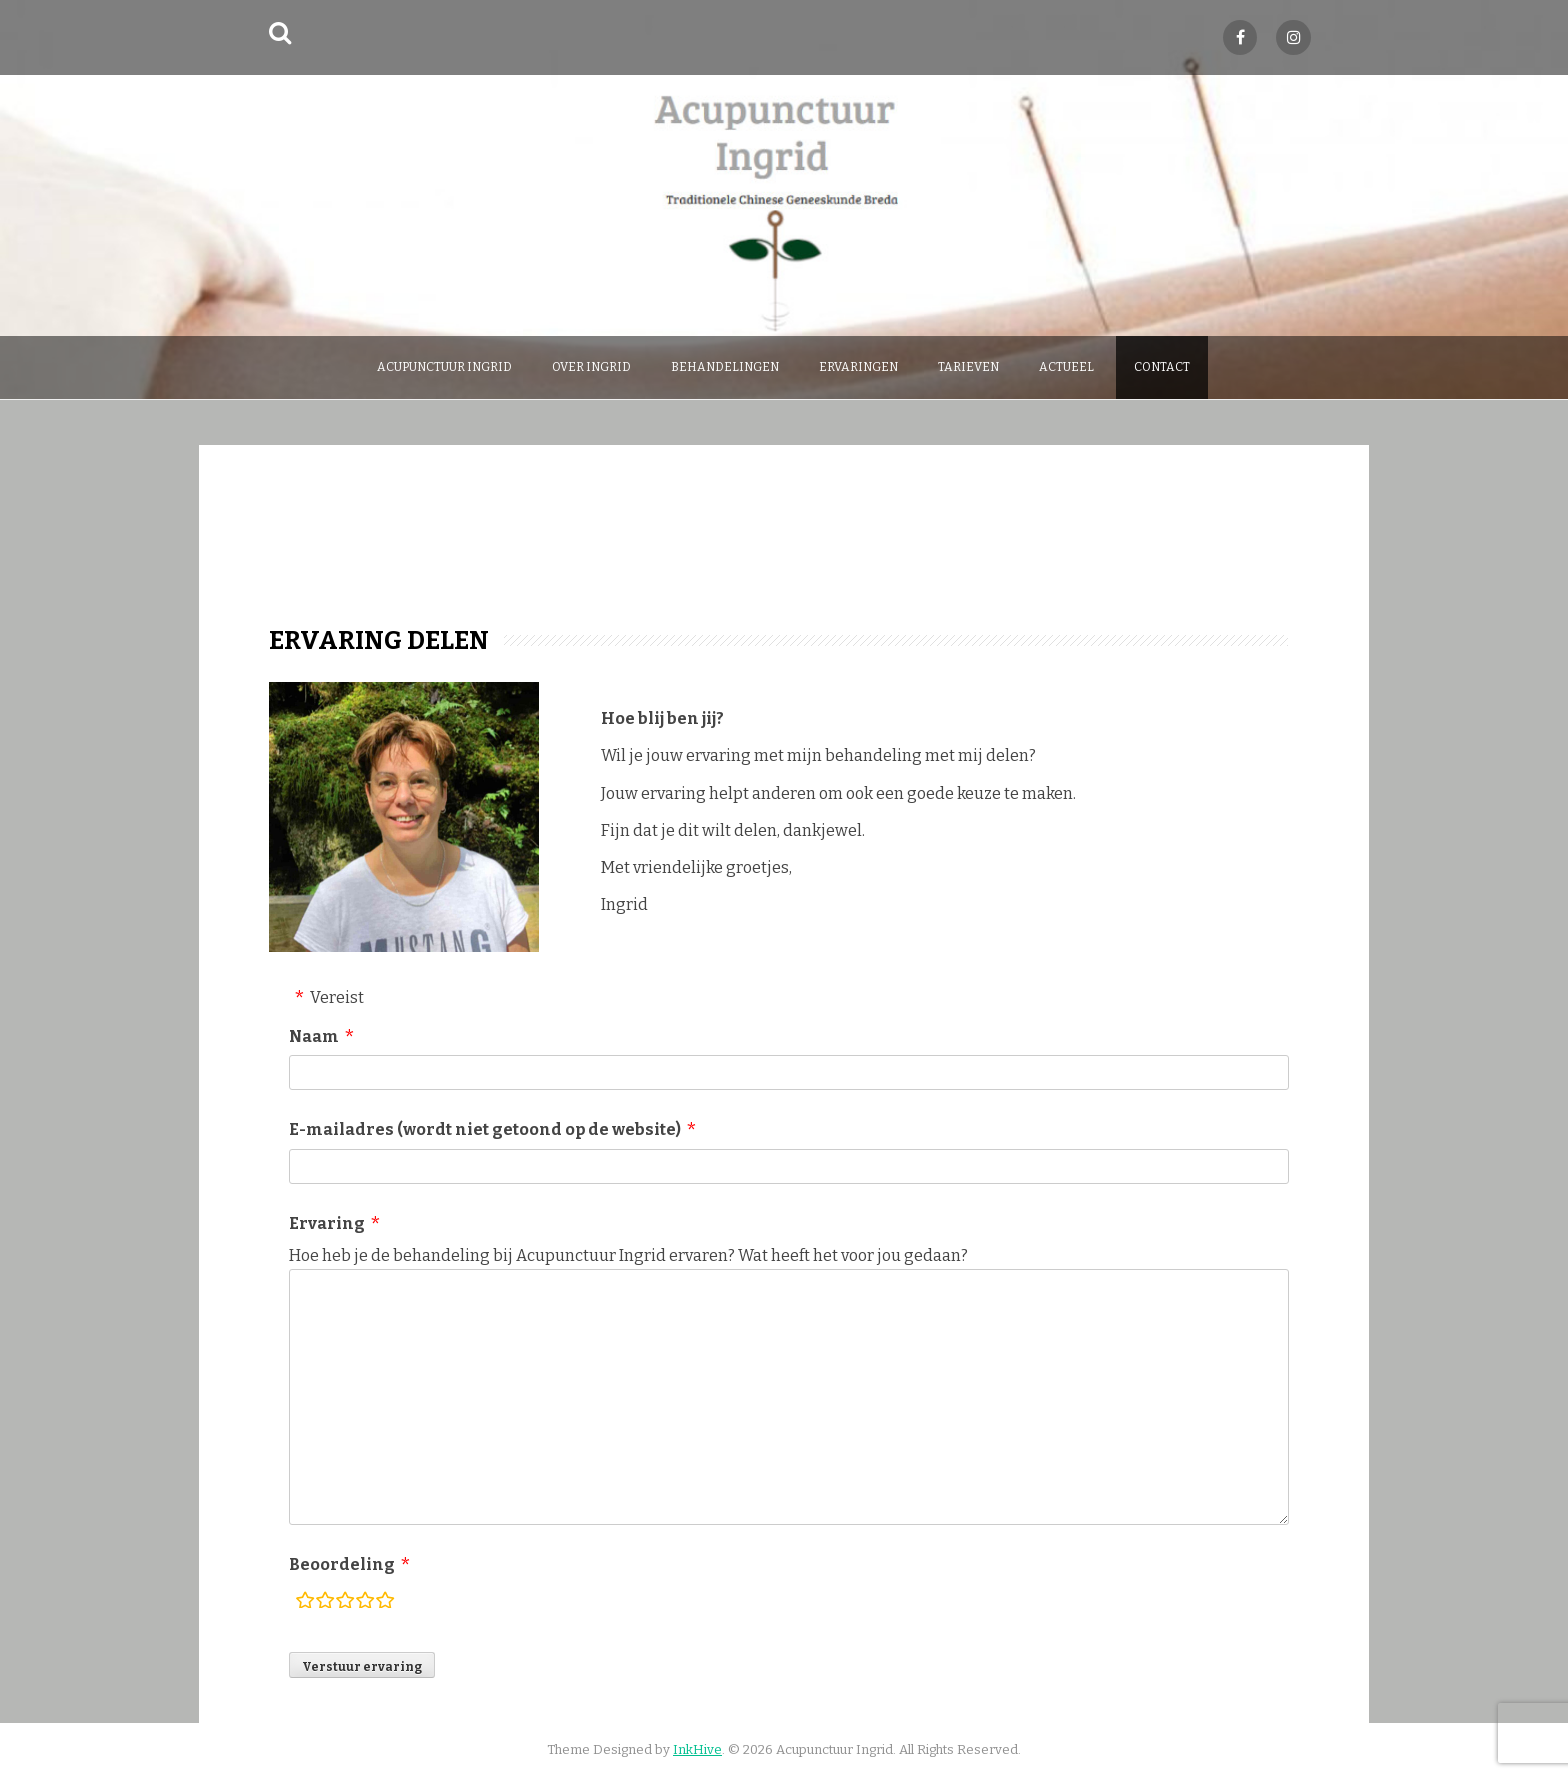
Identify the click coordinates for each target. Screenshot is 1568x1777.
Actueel (1066, 367)
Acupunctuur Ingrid (444, 367)
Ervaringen (858, 367)
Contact (1162, 367)
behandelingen (725, 367)
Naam (314, 1036)
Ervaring (327, 1223)
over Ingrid (591, 367)
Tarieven (968, 367)
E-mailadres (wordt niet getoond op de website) (485, 1129)
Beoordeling (342, 1564)
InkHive (697, 1749)
